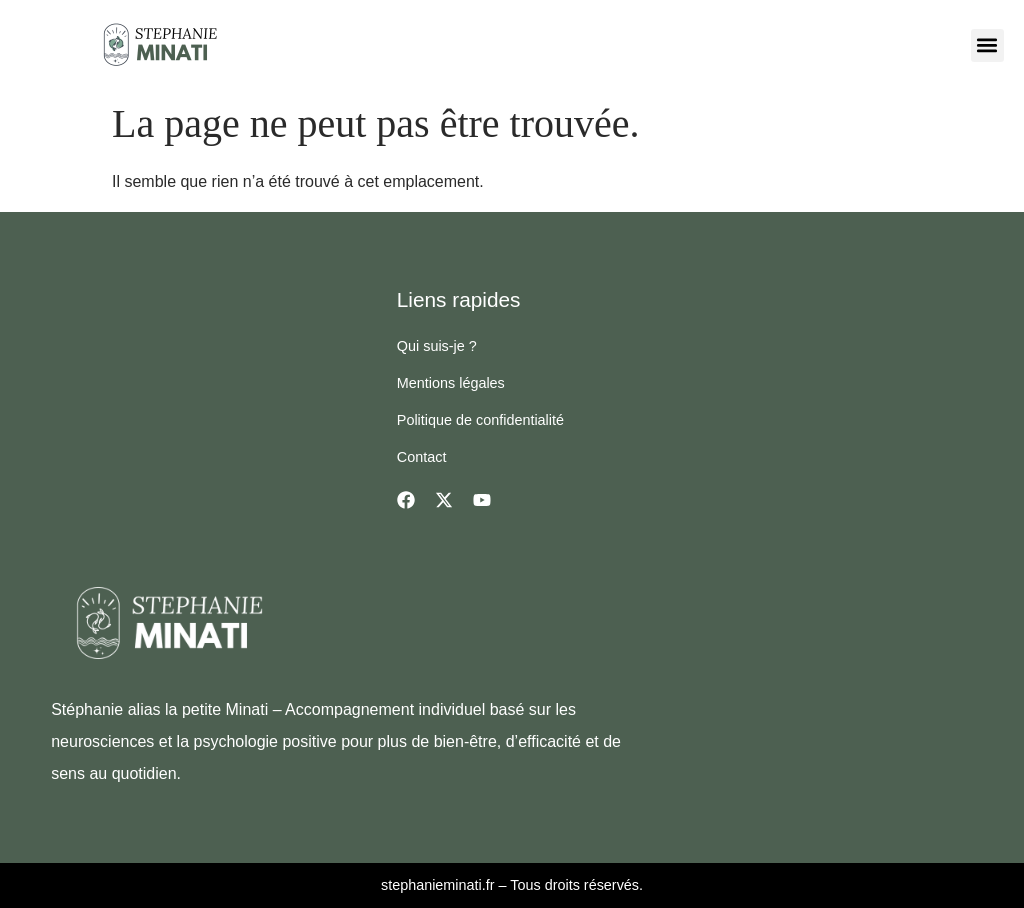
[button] (987, 45)
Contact (422, 457)
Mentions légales (451, 383)
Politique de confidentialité (480, 420)
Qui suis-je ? (437, 346)
